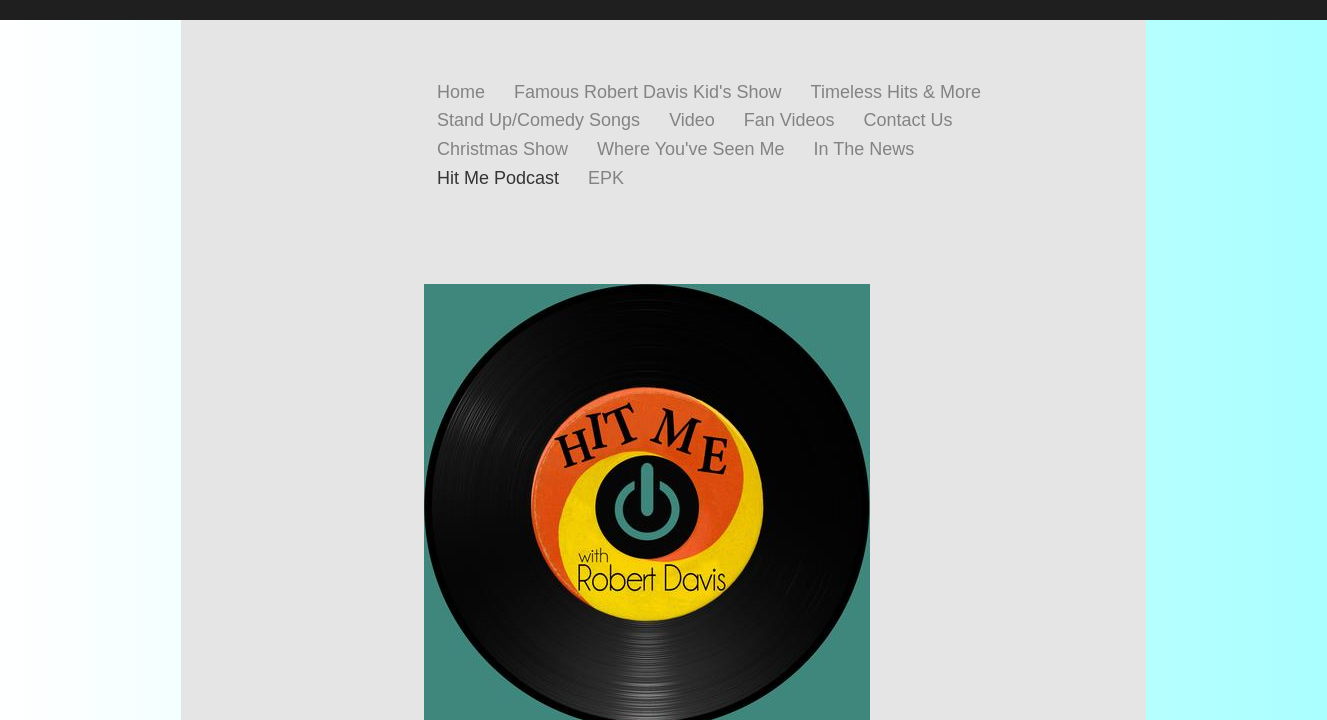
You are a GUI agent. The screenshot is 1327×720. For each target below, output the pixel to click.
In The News (864, 149)
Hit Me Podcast (498, 178)
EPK (606, 178)
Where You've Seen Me (691, 149)
